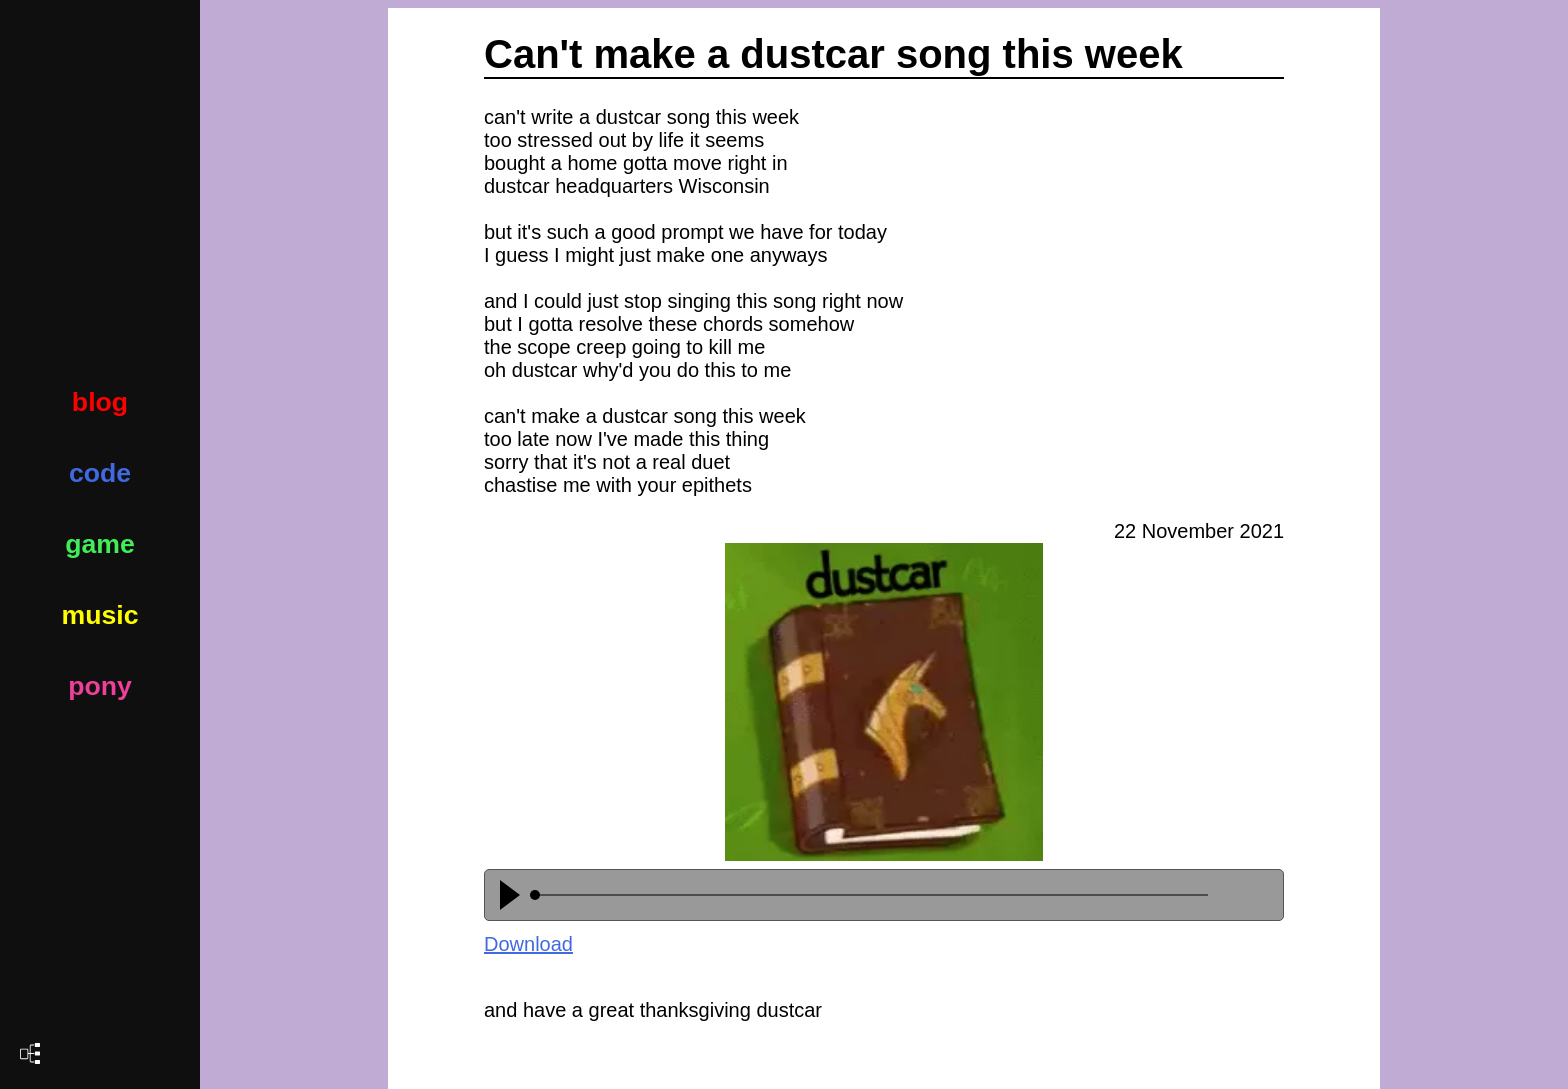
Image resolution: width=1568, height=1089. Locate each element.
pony (100, 686)
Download (528, 944)
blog (100, 402)
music (99, 615)
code (100, 473)
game (100, 544)
